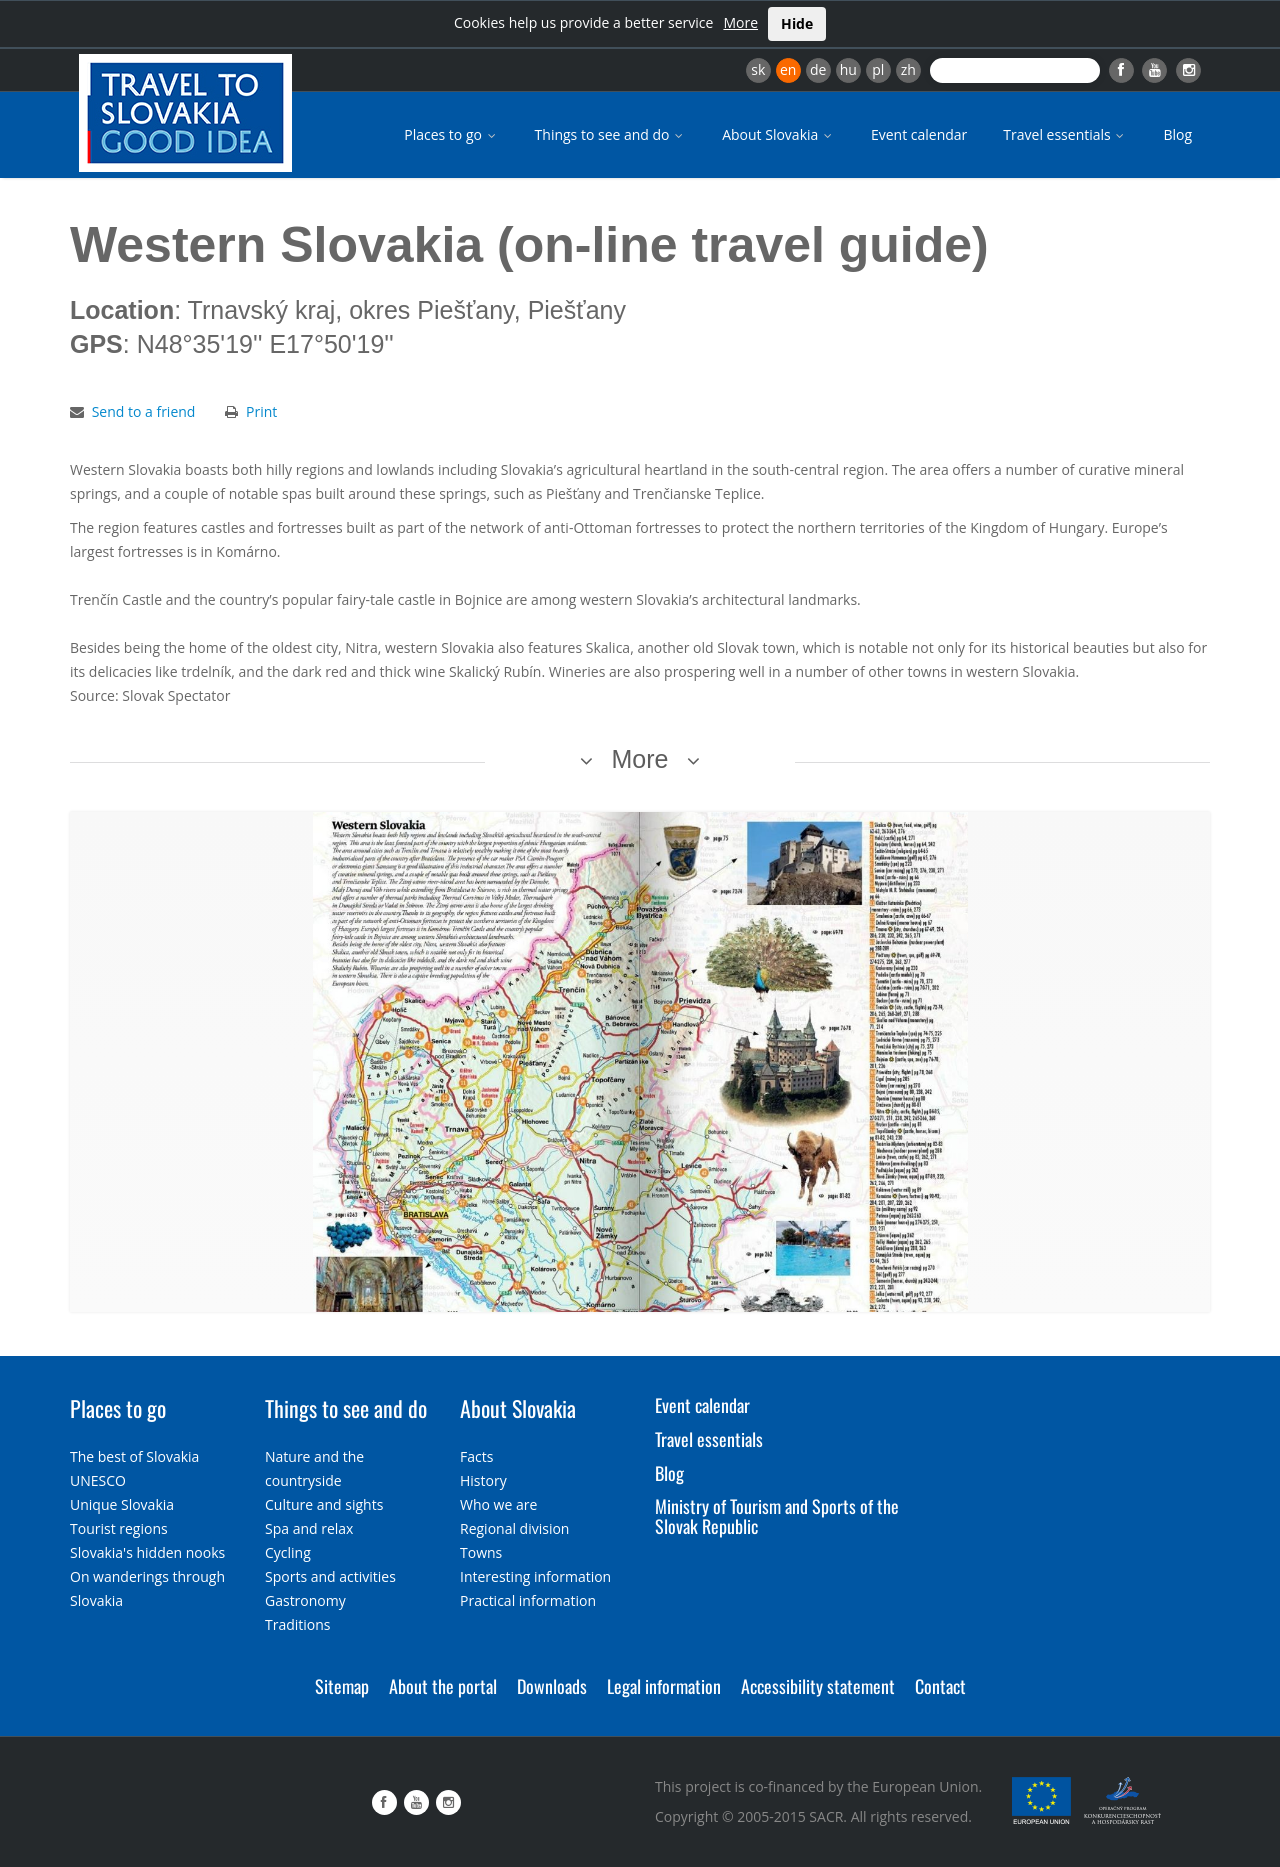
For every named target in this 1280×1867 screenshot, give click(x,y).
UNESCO (98, 1480)
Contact (940, 1686)
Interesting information (535, 1576)
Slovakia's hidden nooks (147, 1552)
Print (261, 411)
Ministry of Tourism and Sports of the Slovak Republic (777, 1516)
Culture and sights (324, 1504)
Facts (476, 1456)
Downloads (552, 1686)
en (788, 69)
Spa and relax (309, 1528)
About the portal (443, 1686)
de (818, 69)
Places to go (451, 134)
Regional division (514, 1528)
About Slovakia (778, 134)
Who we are (498, 1504)
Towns (481, 1552)
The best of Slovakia (134, 1456)
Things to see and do (611, 134)
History (483, 1480)
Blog (1177, 134)
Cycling (288, 1552)
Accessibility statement (818, 1686)
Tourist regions (119, 1528)
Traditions (298, 1624)
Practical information (528, 1600)
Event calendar (919, 134)
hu (848, 69)
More (740, 22)
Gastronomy (305, 1600)
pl (878, 69)
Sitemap (342, 1686)
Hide (797, 23)
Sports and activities (330, 1576)
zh (908, 69)
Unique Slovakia (122, 1504)
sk (758, 69)
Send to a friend (144, 411)
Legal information (664, 1686)
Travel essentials (1065, 134)
